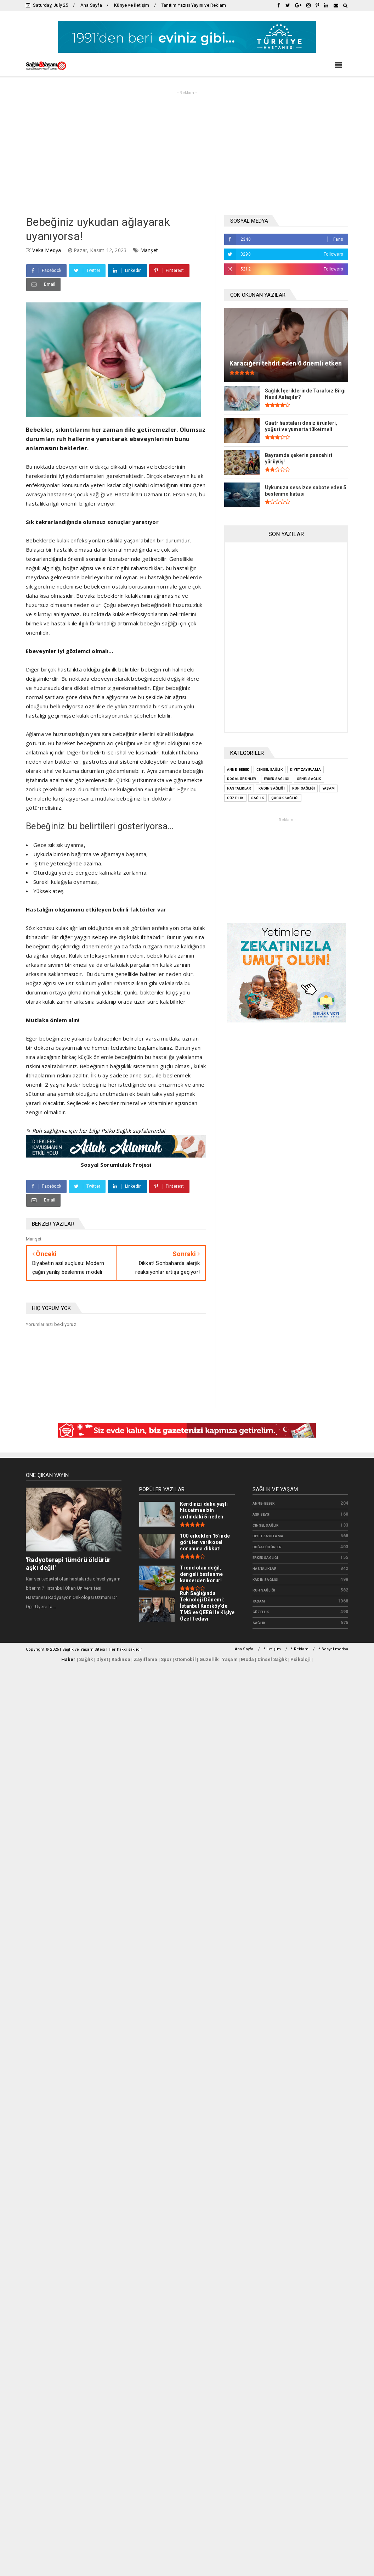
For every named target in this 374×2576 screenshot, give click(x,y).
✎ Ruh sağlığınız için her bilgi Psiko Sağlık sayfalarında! (95, 1130)
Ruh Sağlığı (264, 1590)
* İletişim (272, 1649)
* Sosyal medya (333, 1649)
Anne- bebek (263, 1503)
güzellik (261, 1612)
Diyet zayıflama (268, 1536)
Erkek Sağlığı (265, 1558)
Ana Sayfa (91, 5)
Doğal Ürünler (267, 1547)
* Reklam (299, 1649)
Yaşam (259, 1601)
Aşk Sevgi (262, 1514)
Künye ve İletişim (131, 5)
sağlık (259, 1623)
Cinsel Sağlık (266, 1525)
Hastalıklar (265, 1569)
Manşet (149, 250)
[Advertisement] (187, 151)
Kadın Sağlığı (266, 1580)
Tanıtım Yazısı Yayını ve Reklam (194, 5)
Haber (68, 1659)
